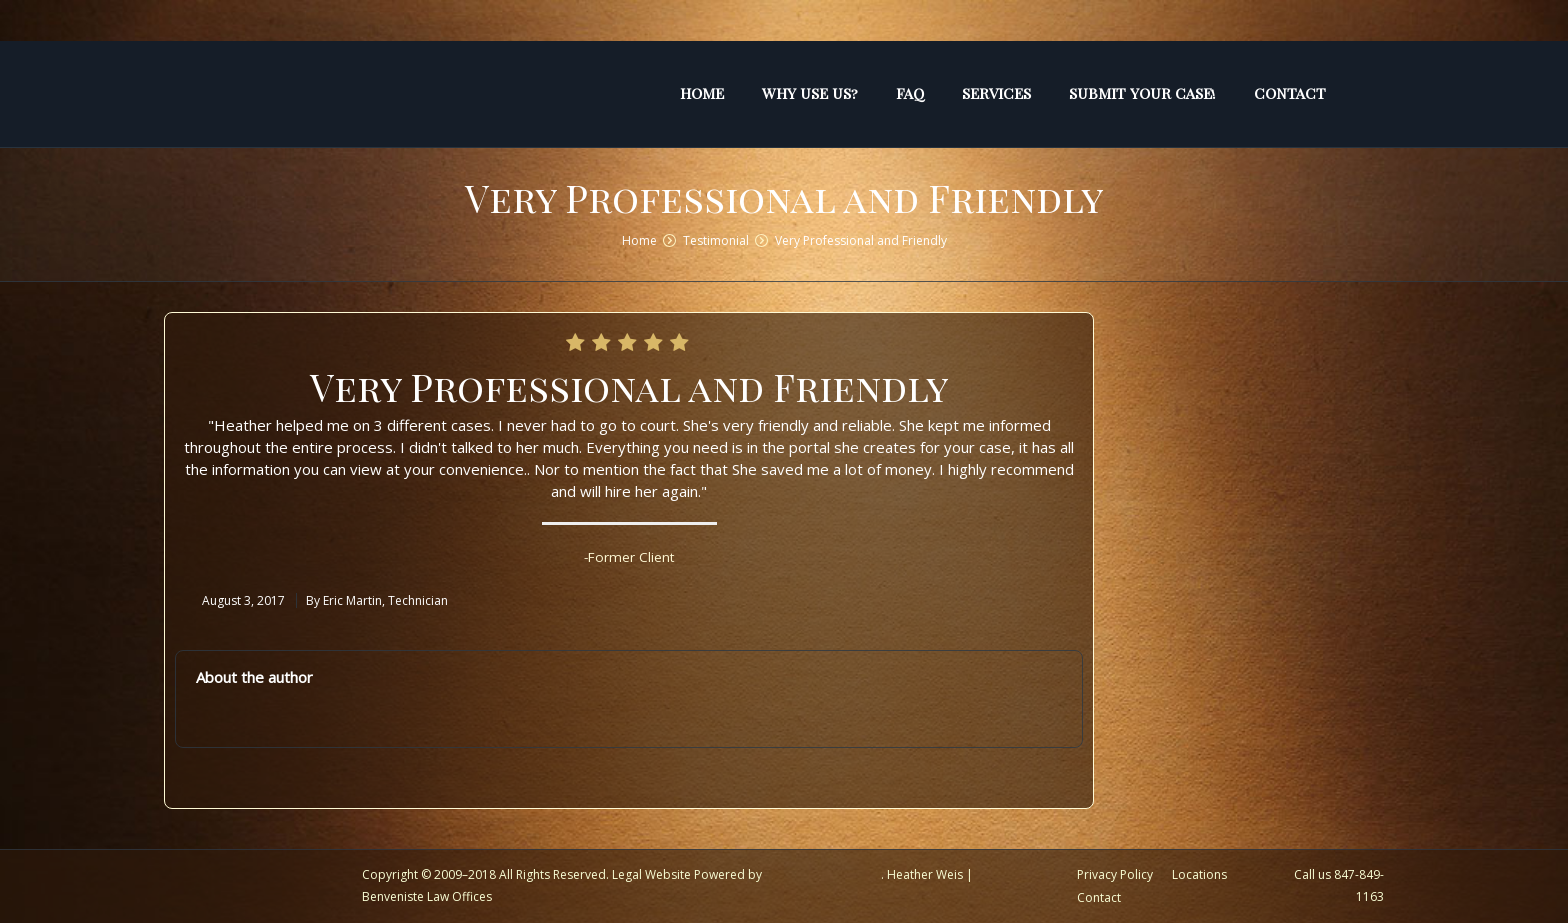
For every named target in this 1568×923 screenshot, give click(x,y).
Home (639, 240)
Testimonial (716, 240)
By (377, 600)
